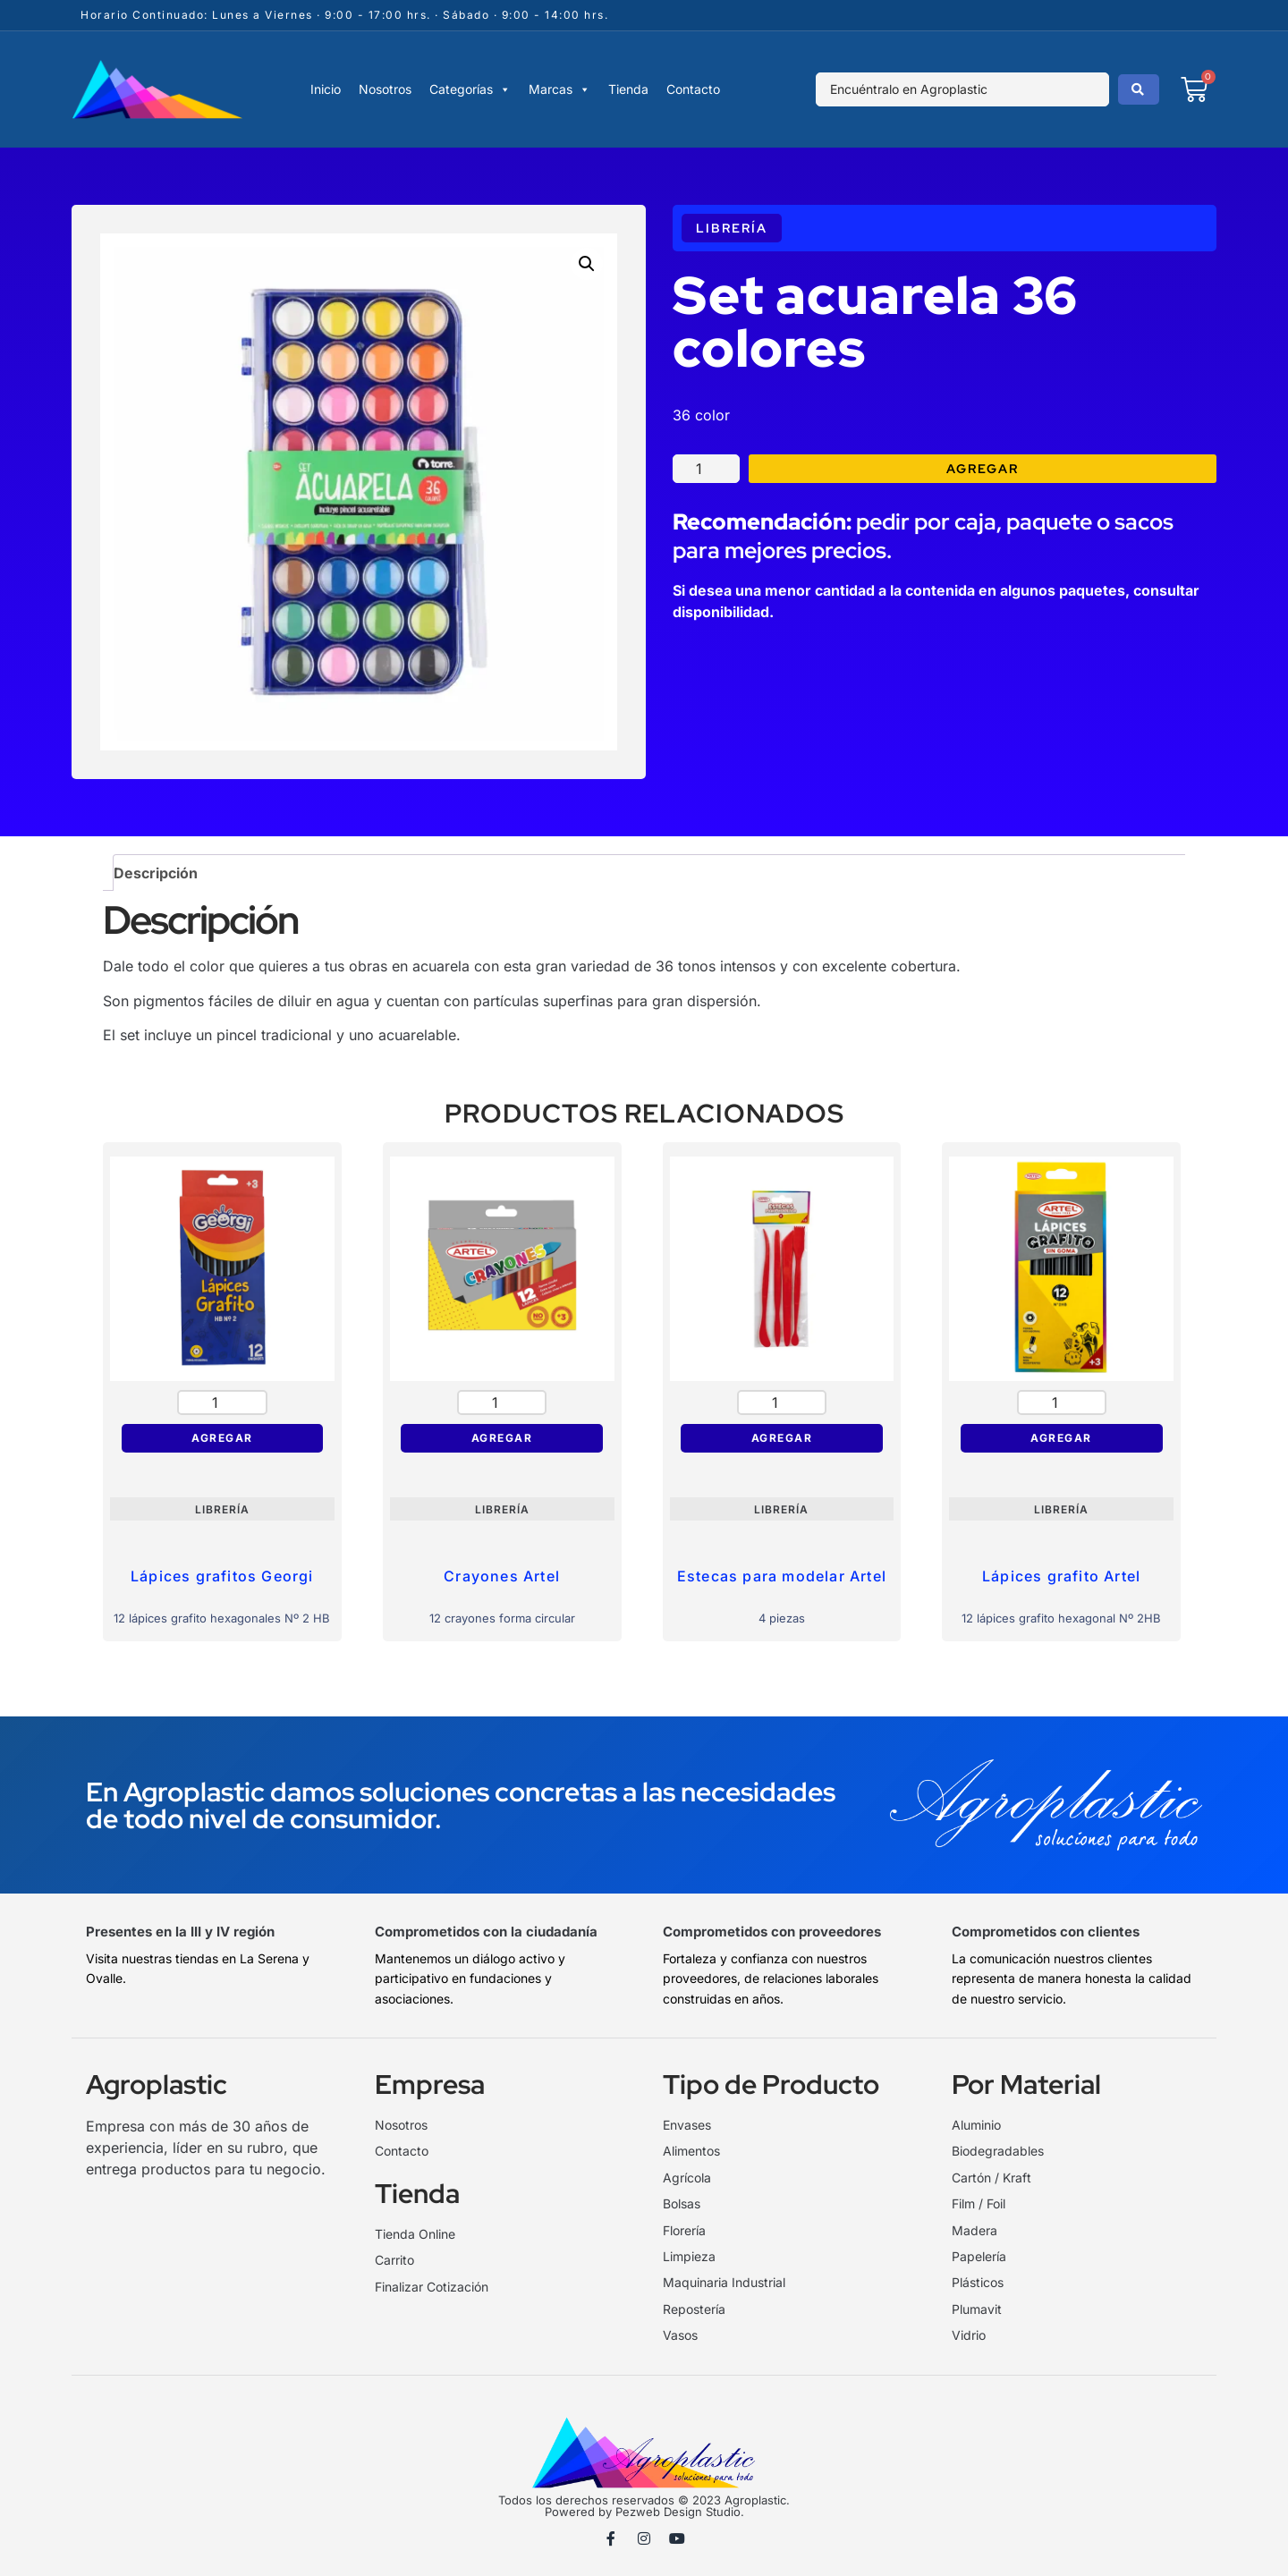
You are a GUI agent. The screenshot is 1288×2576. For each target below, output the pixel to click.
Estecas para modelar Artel (781, 1576)
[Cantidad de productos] (706, 468)
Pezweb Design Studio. (679, 2511)
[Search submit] (1138, 89)
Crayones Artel (502, 1576)
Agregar (982, 469)
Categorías (470, 89)
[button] (587, 264)
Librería (731, 228)
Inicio (325, 89)
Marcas (559, 89)
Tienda (628, 89)
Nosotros (385, 89)
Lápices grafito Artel (1061, 1576)
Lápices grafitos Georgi (222, 1576)
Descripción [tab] (156, 873)
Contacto (693, 89)
